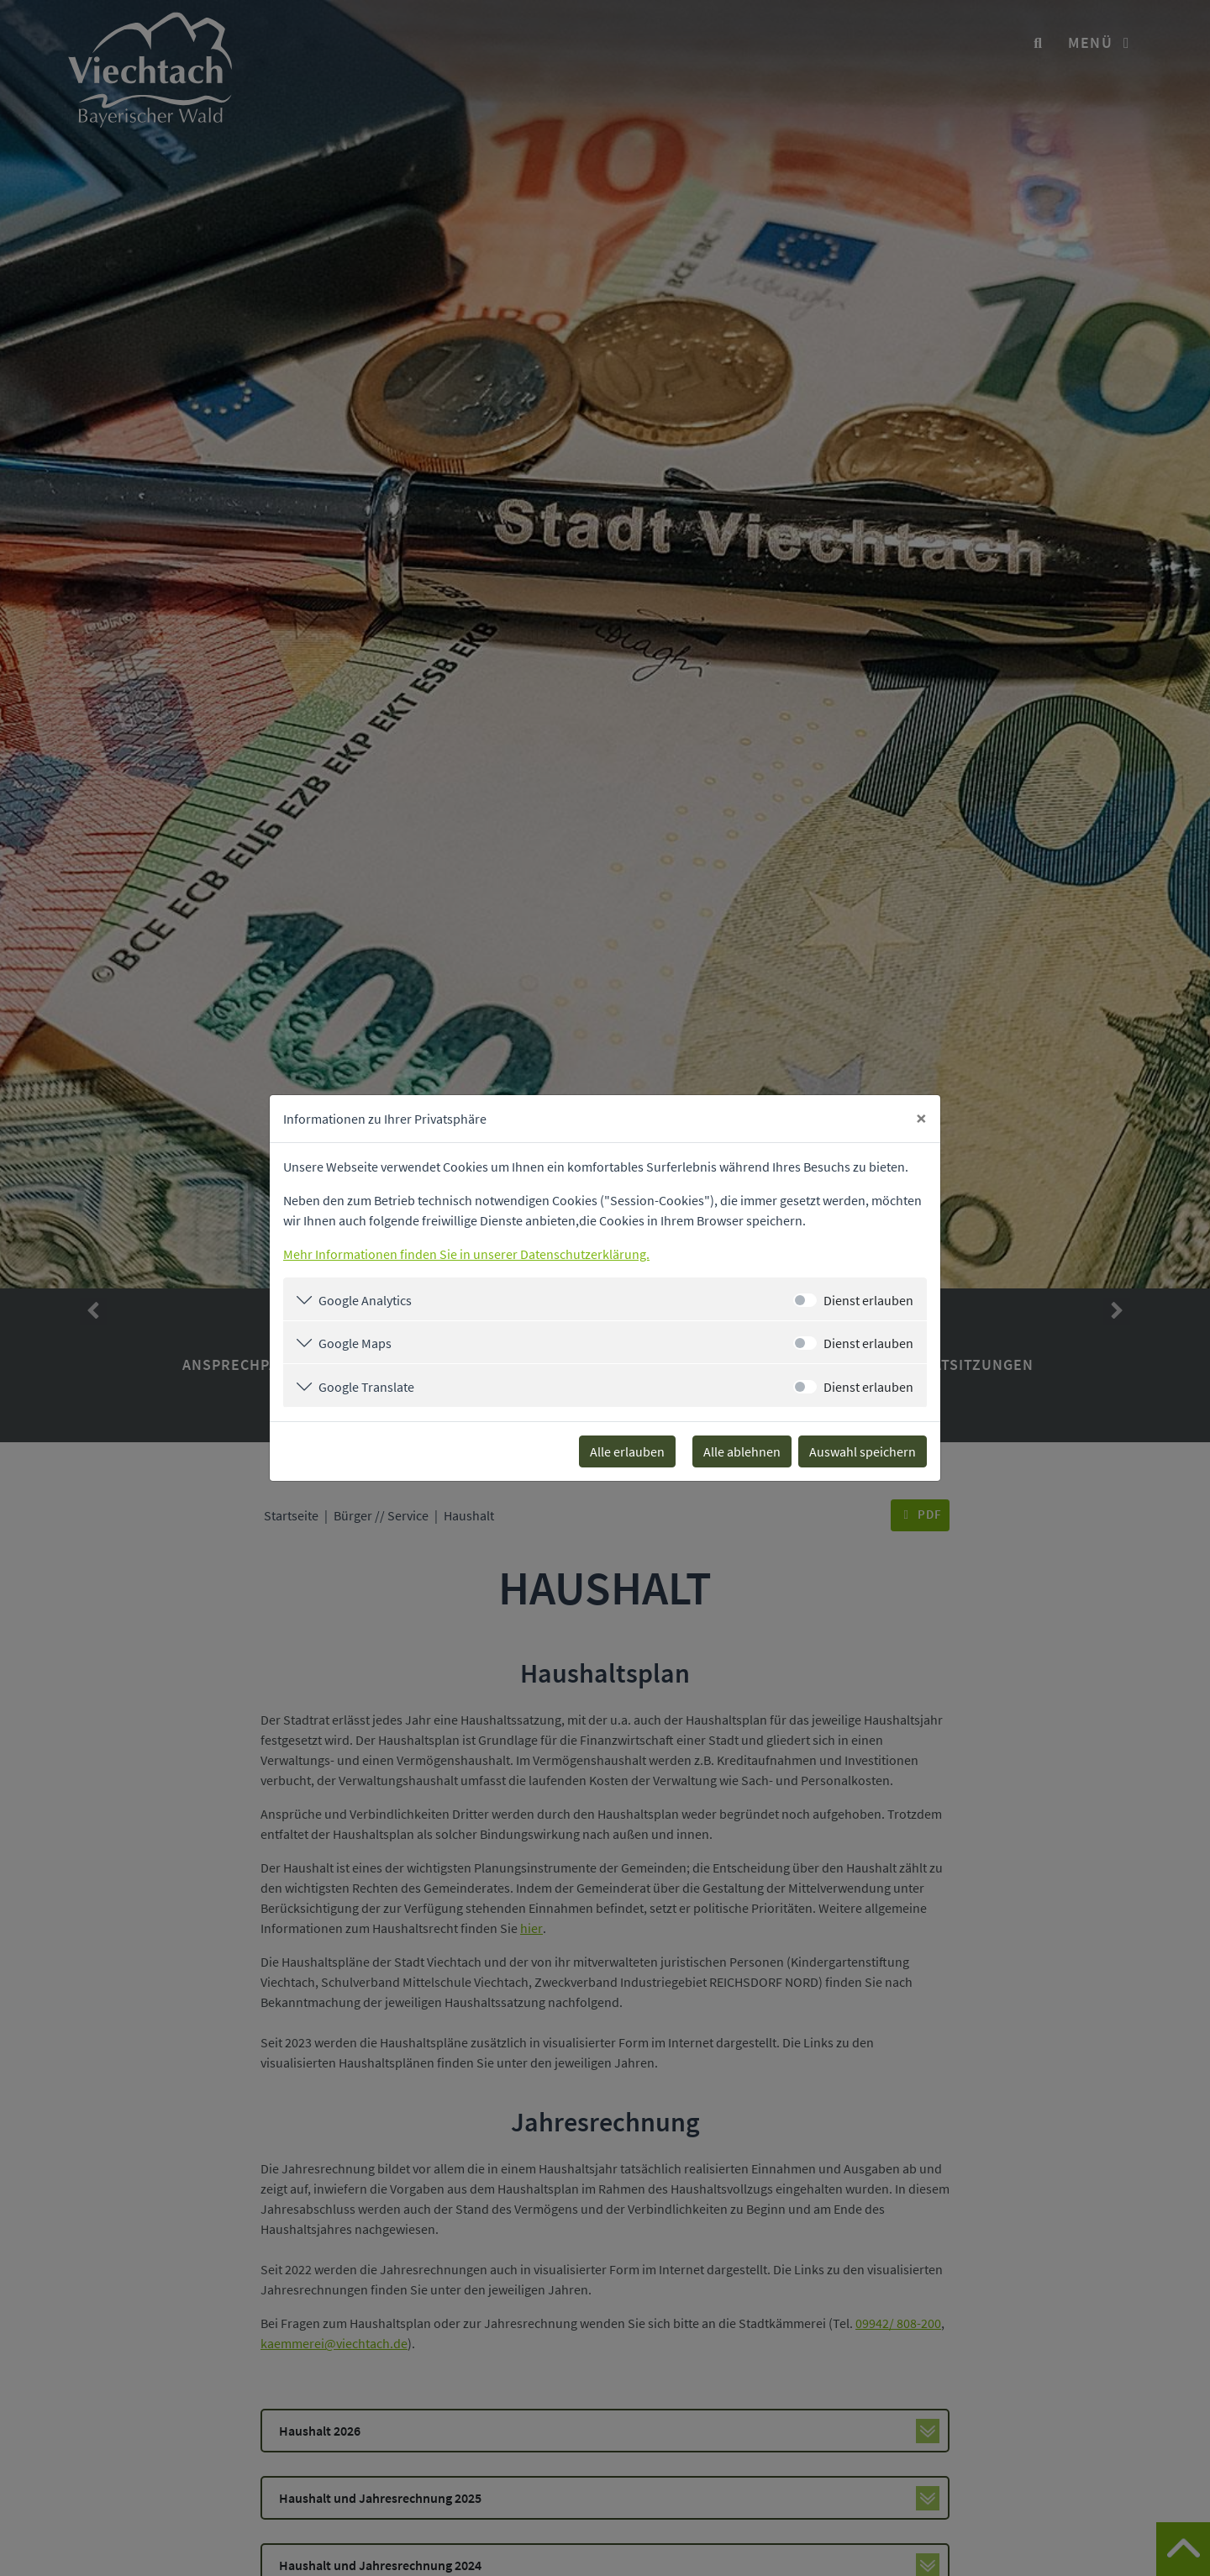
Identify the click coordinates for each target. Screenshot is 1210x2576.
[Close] (921, 1118)
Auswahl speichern (862, 1451)
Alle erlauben (627, 1451)
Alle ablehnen (742, 1451)
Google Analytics (365, 1300)
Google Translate (366, 1386)
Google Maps (355, 1343)
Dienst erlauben (868, 1300)
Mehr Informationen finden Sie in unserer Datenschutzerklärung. (466, 1254)
